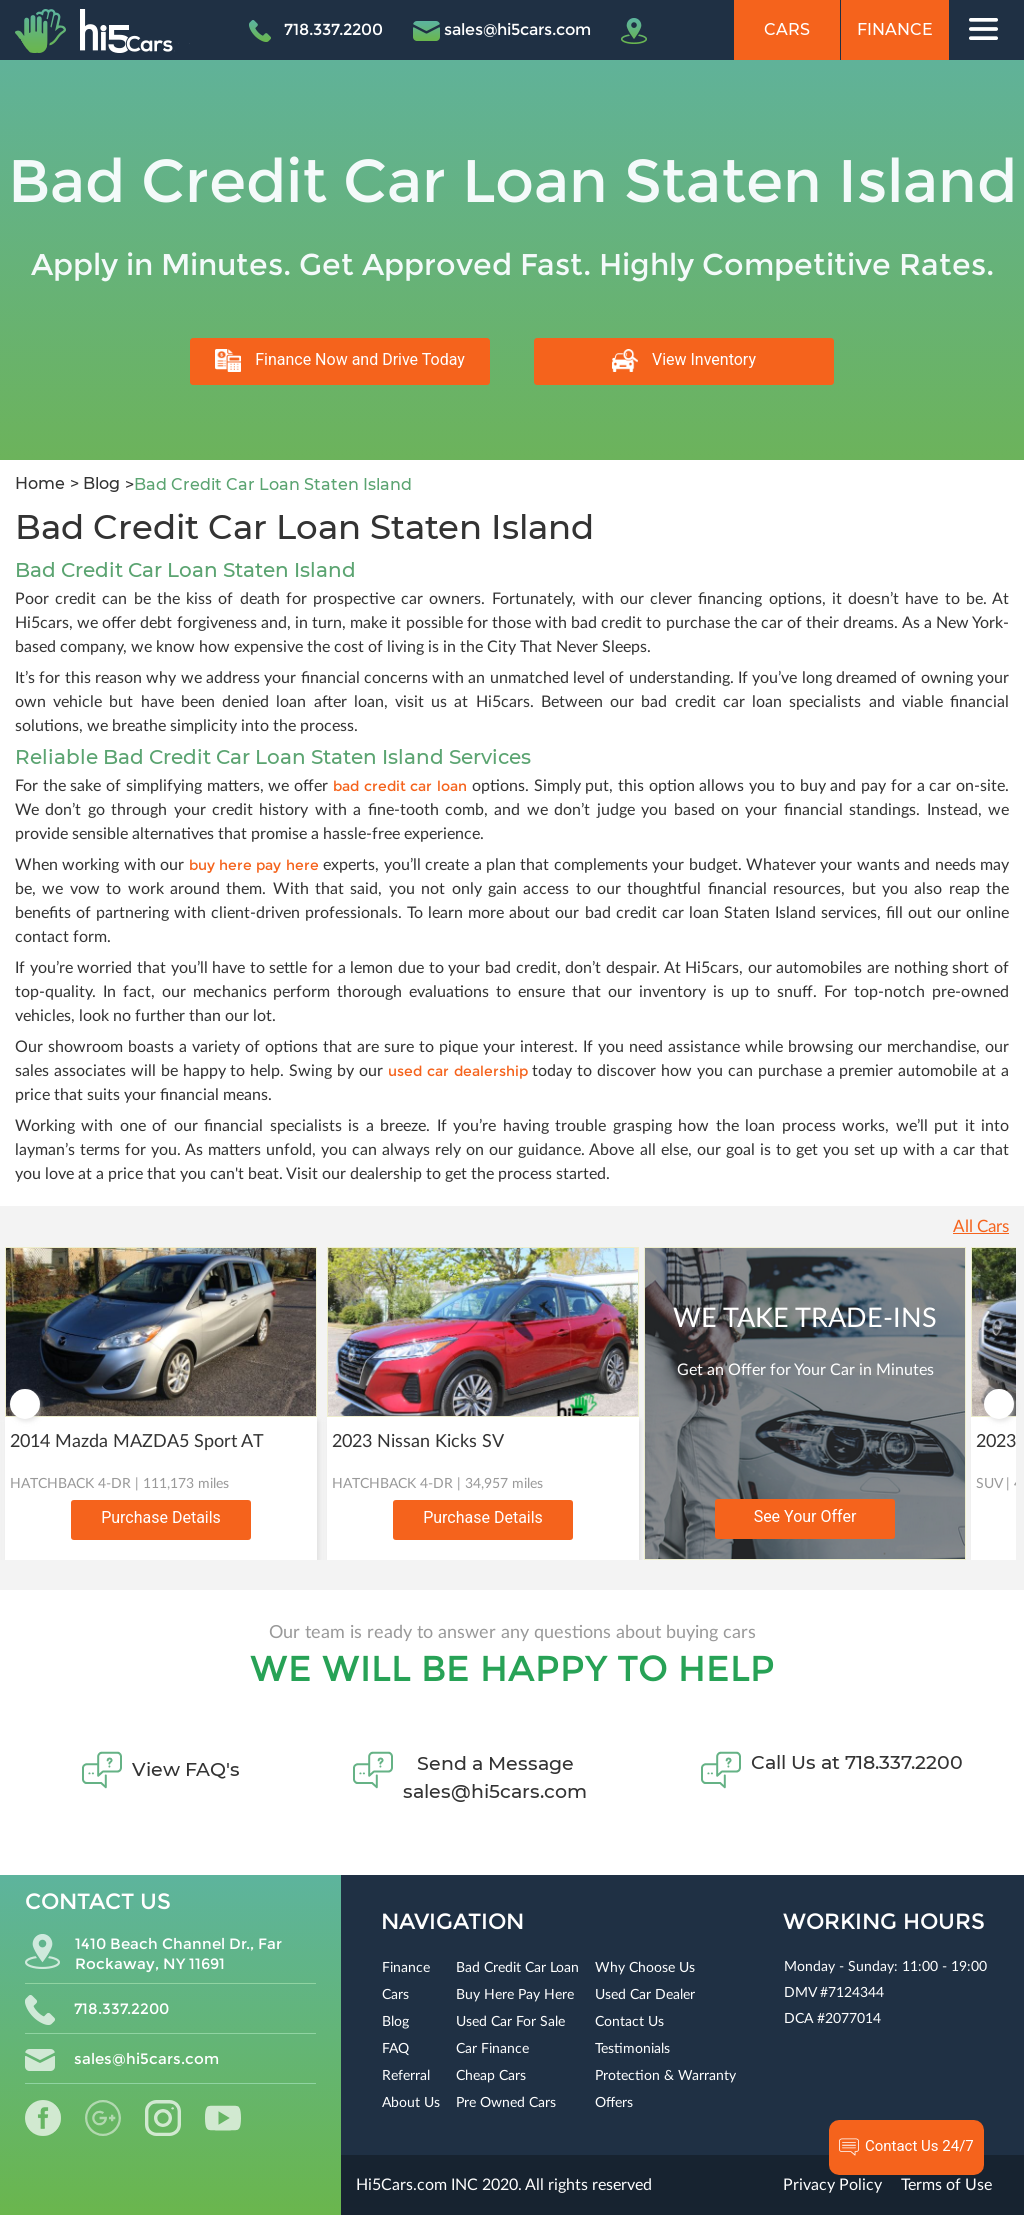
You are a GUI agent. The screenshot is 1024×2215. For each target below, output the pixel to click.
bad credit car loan (402, 786)
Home (40, 483)
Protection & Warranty (665, 2076)
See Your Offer (805, 1516)
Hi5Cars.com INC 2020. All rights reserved (504, 2185)
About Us (411, 2103)
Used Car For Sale (510, 2022)
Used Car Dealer (645, 1995)
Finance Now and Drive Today (340, 360)
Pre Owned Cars (506, 2103)
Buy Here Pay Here (515, 1995)
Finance (895, 29)
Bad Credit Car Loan (517, 1968)
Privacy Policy (832, 2185)
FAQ (395, 2049)
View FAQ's (186, 1769)
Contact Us (629, 2022)
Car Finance (492, 2049)
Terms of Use (946, 2185)
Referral (406, 2076)
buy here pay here (254, 865)
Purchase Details (161, 1517)
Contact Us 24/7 (906, 2147)
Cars (787, 29)
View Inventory (684, 360)
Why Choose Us (645, 1968)
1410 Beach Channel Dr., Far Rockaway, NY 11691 (153, 1953)
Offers (614, 2103)
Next (999, 1404)
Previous (25, 1404)
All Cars (981, 1226)
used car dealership (458, 1071)
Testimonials (632, 2049)
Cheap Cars (491, 2076)
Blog (99, 483)
